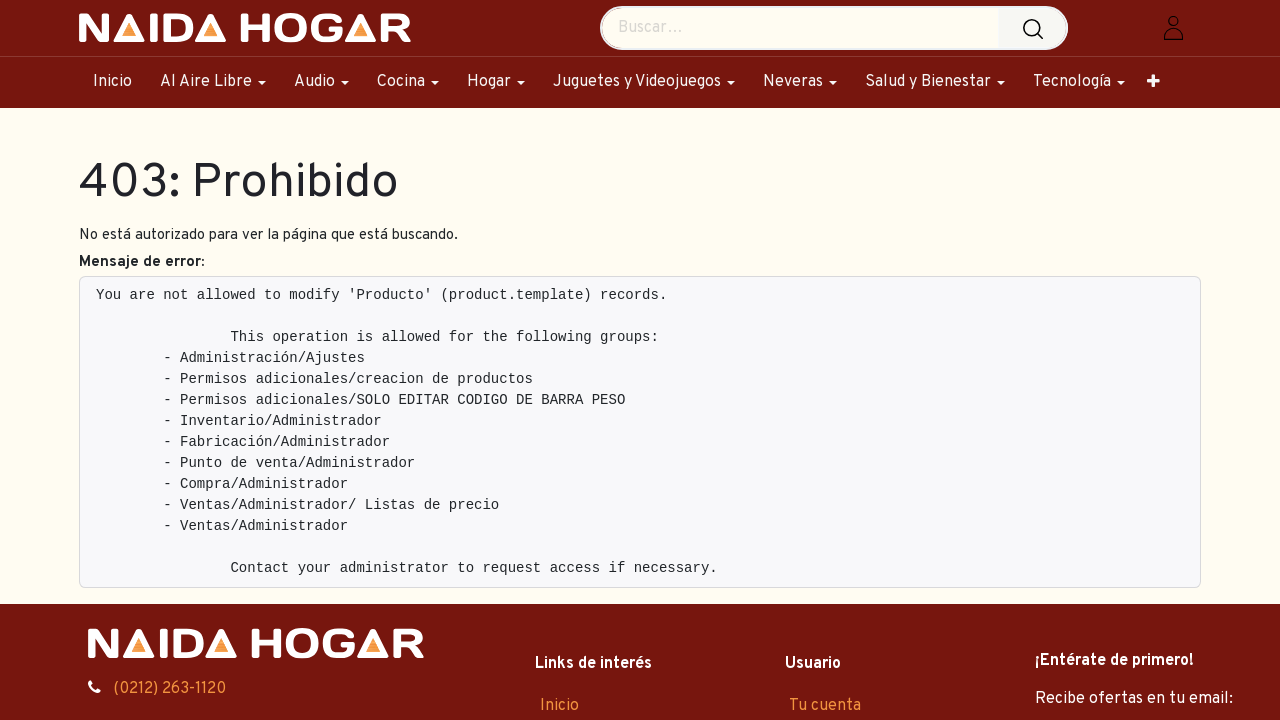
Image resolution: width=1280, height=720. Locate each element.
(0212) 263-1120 (169, 689)
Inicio (559, 706)
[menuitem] (119, 82)
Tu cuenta (825, 706)
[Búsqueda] (1037, 28)
